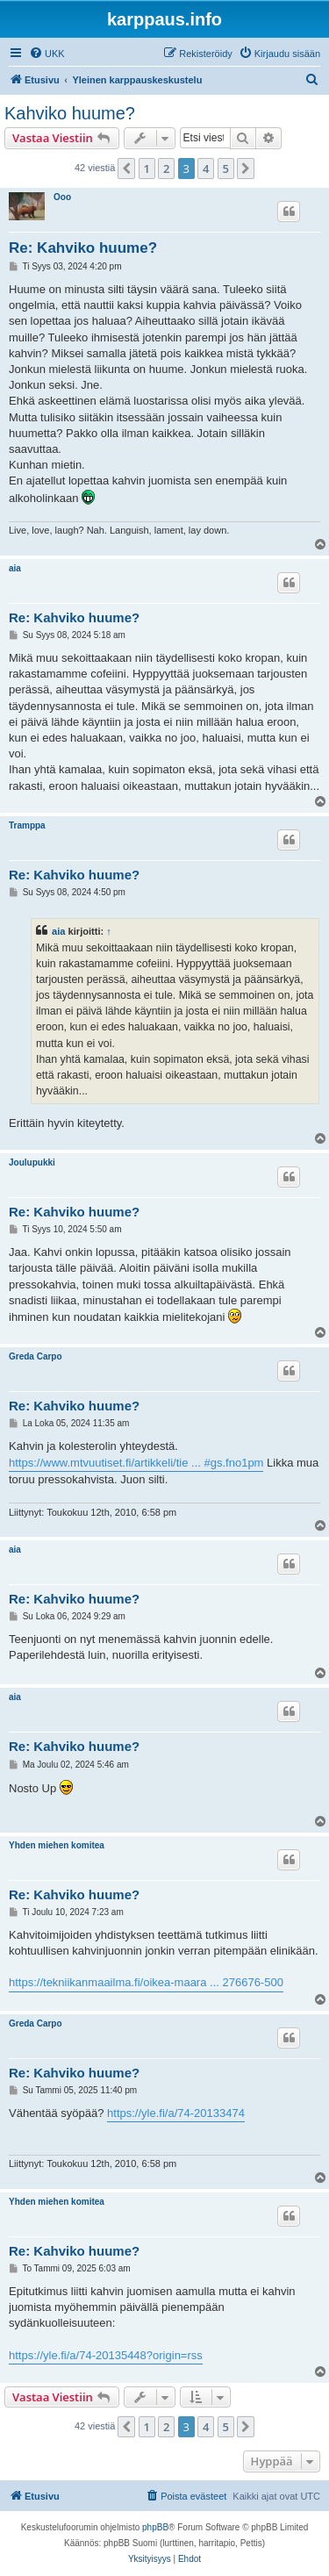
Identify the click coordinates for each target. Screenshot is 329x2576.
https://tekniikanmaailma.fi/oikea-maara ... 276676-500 (146, 1982)
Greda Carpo (35, 1356)
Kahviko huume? (69, 113)
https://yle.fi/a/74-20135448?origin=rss (106, 2355)
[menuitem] (47, 53)
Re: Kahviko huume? (83, 248)
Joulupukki (32, 1162)
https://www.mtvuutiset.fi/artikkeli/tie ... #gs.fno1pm (136, 1462)
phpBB (155, 2527)
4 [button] (206, 168)
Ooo (62, 197)
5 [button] (226, 168)
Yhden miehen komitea (56, 1845)
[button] (126, 168)
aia (15, 568)
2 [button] (166, 168)
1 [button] (147, 168)
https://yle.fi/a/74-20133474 (176, 2113)
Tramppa (27, 825)
